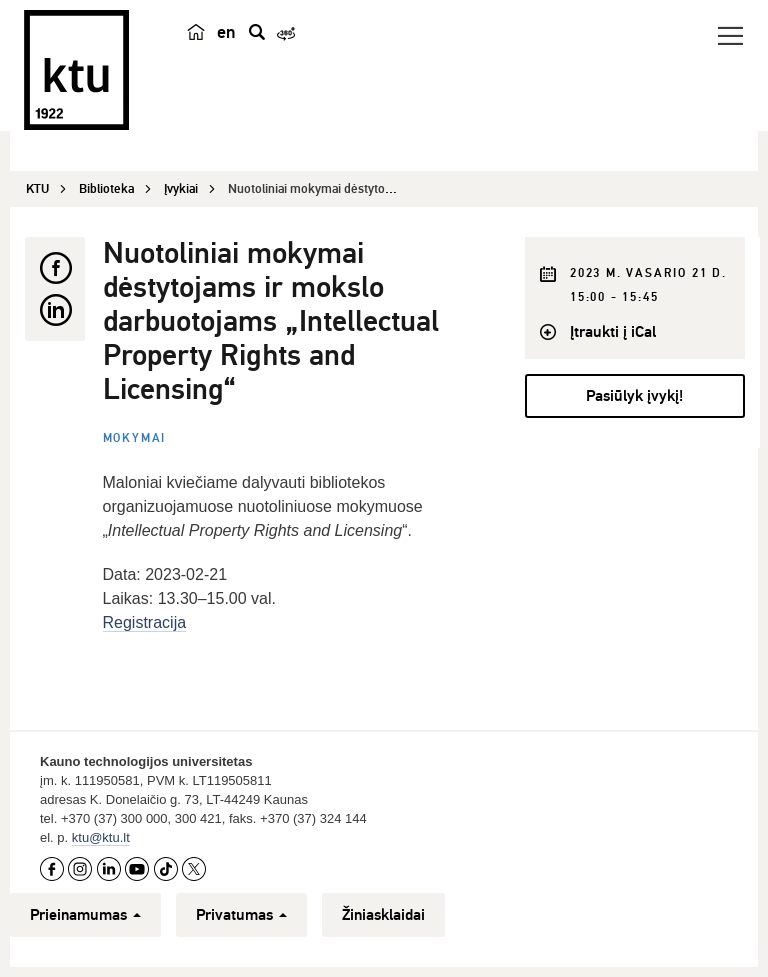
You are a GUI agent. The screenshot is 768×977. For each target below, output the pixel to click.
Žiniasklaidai (383, 915)
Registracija (145, 622)
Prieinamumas (85, 915)
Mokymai (135, 438)
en (226, 32)
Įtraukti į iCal (613, 332)
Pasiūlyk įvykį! (634, 396)
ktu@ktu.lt (101, 837)
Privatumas (241, 915)
